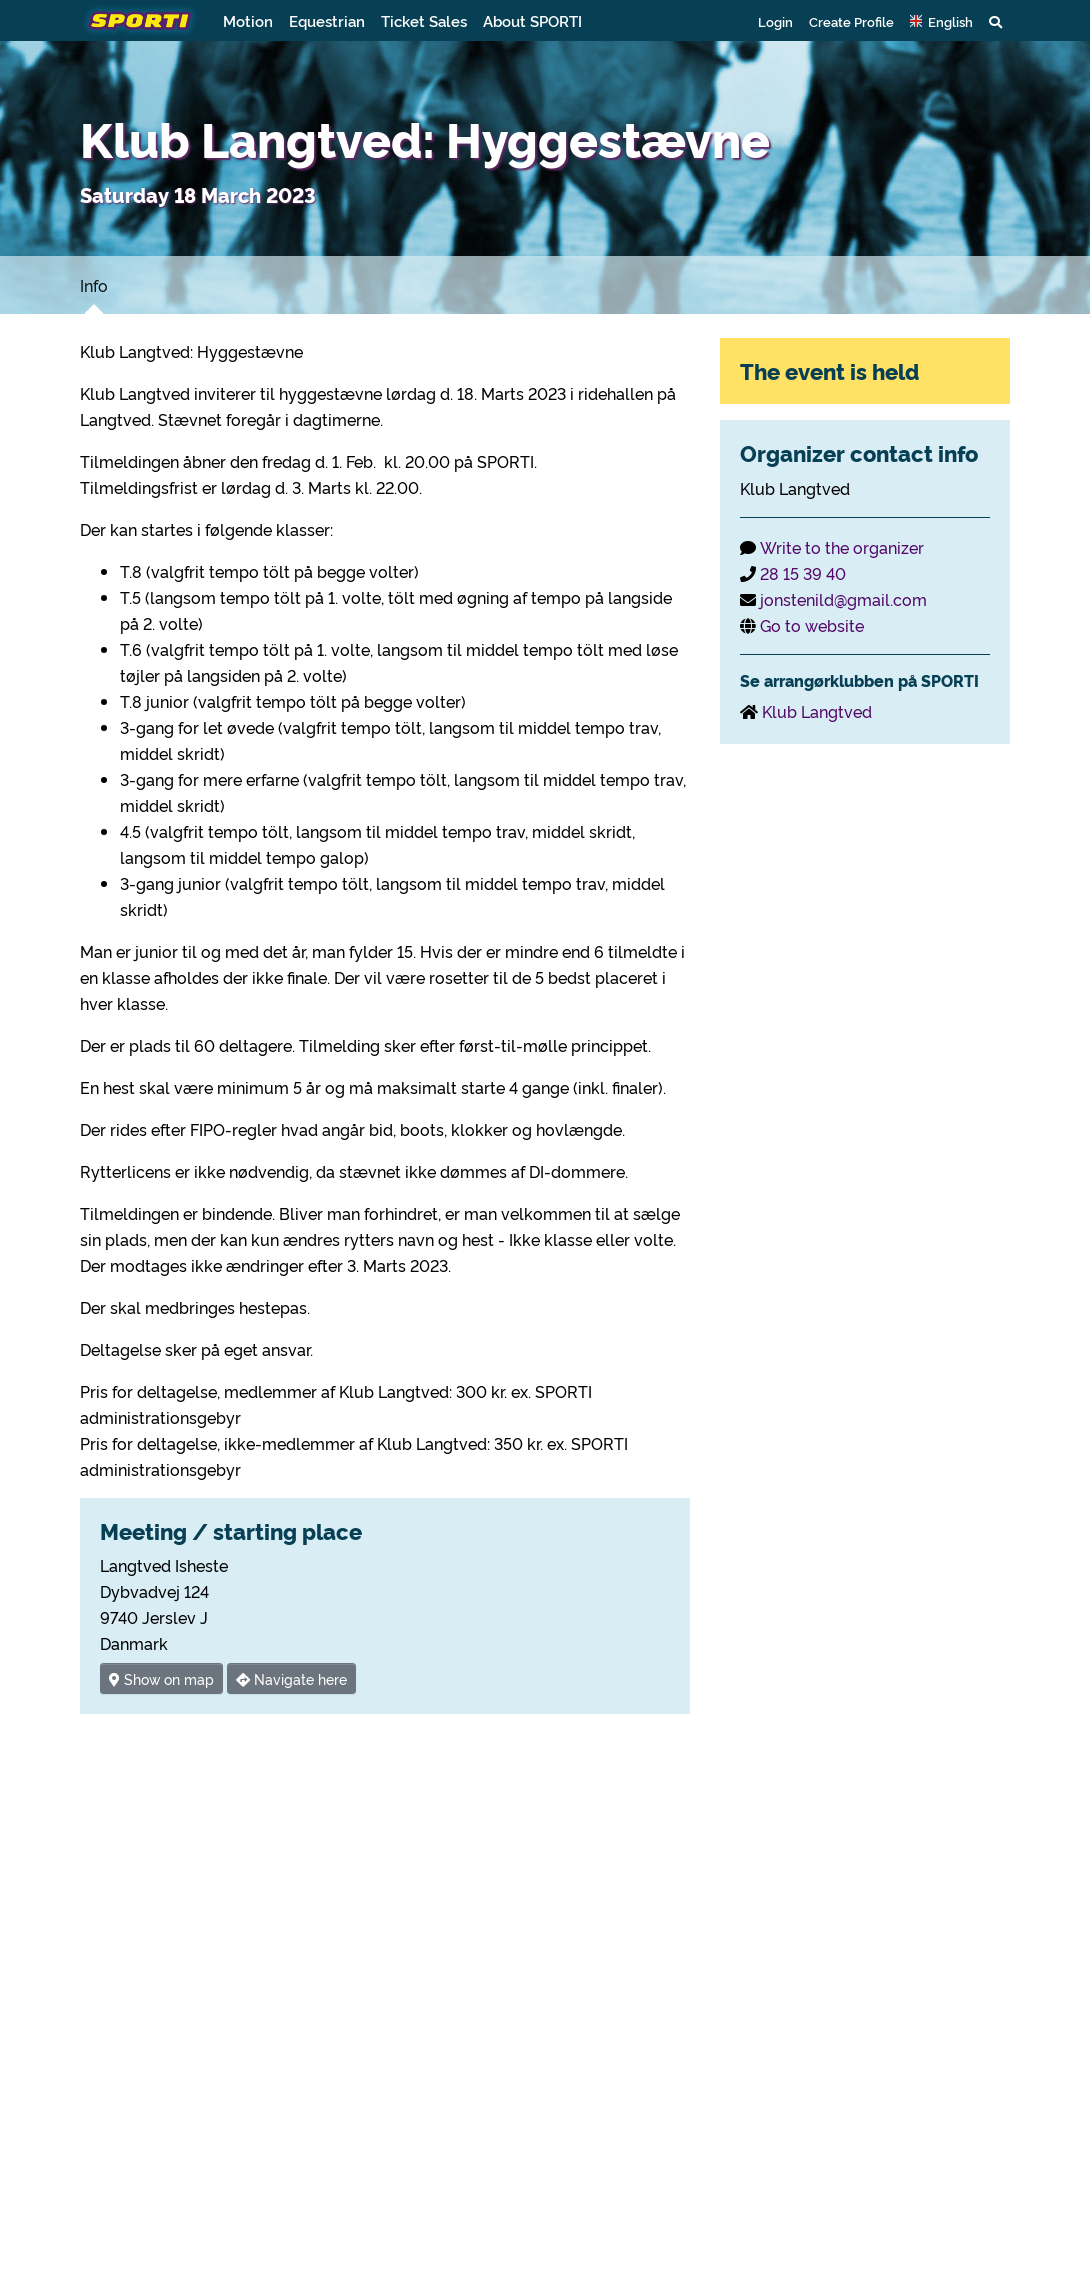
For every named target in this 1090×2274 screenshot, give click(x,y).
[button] (941, 21)
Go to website (812, 625)
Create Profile (851, 21)
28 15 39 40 (803, 573)
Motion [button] (248, 20)
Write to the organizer (842, 547)
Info (94, 285)
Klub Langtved (817, 711)
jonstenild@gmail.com (843, 599)
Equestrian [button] (327, 20)
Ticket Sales (424, 20)
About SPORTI (532, 20)
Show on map (161, 1678)
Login (775, 21)
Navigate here (291, 1678)
